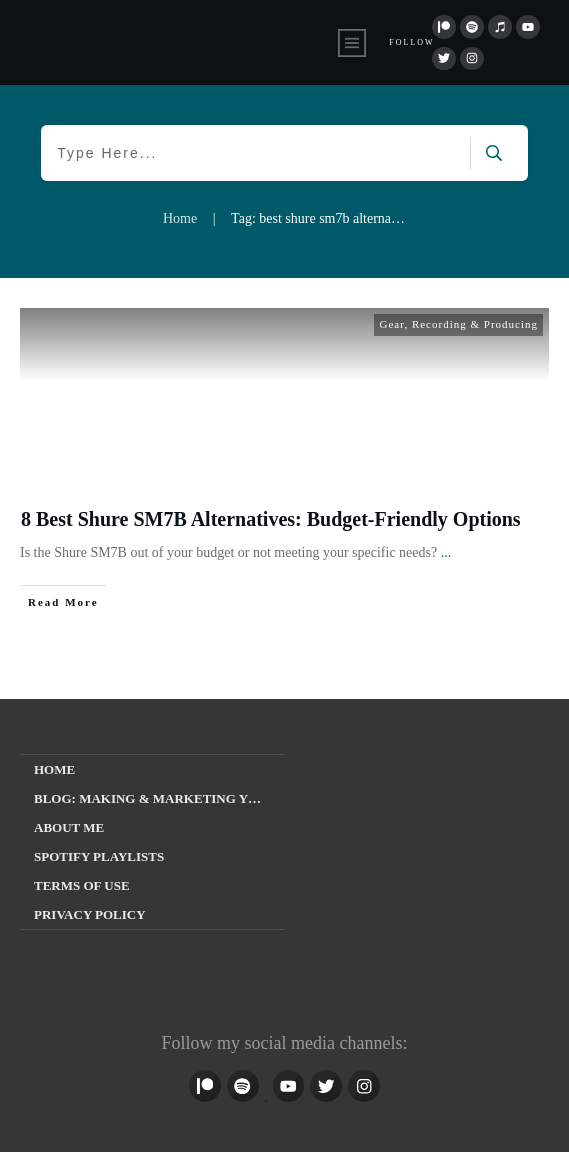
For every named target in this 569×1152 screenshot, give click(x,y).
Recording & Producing (475, 324)
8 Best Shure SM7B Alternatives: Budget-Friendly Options (271, 519)
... (446, 552)
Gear (391, 324)
